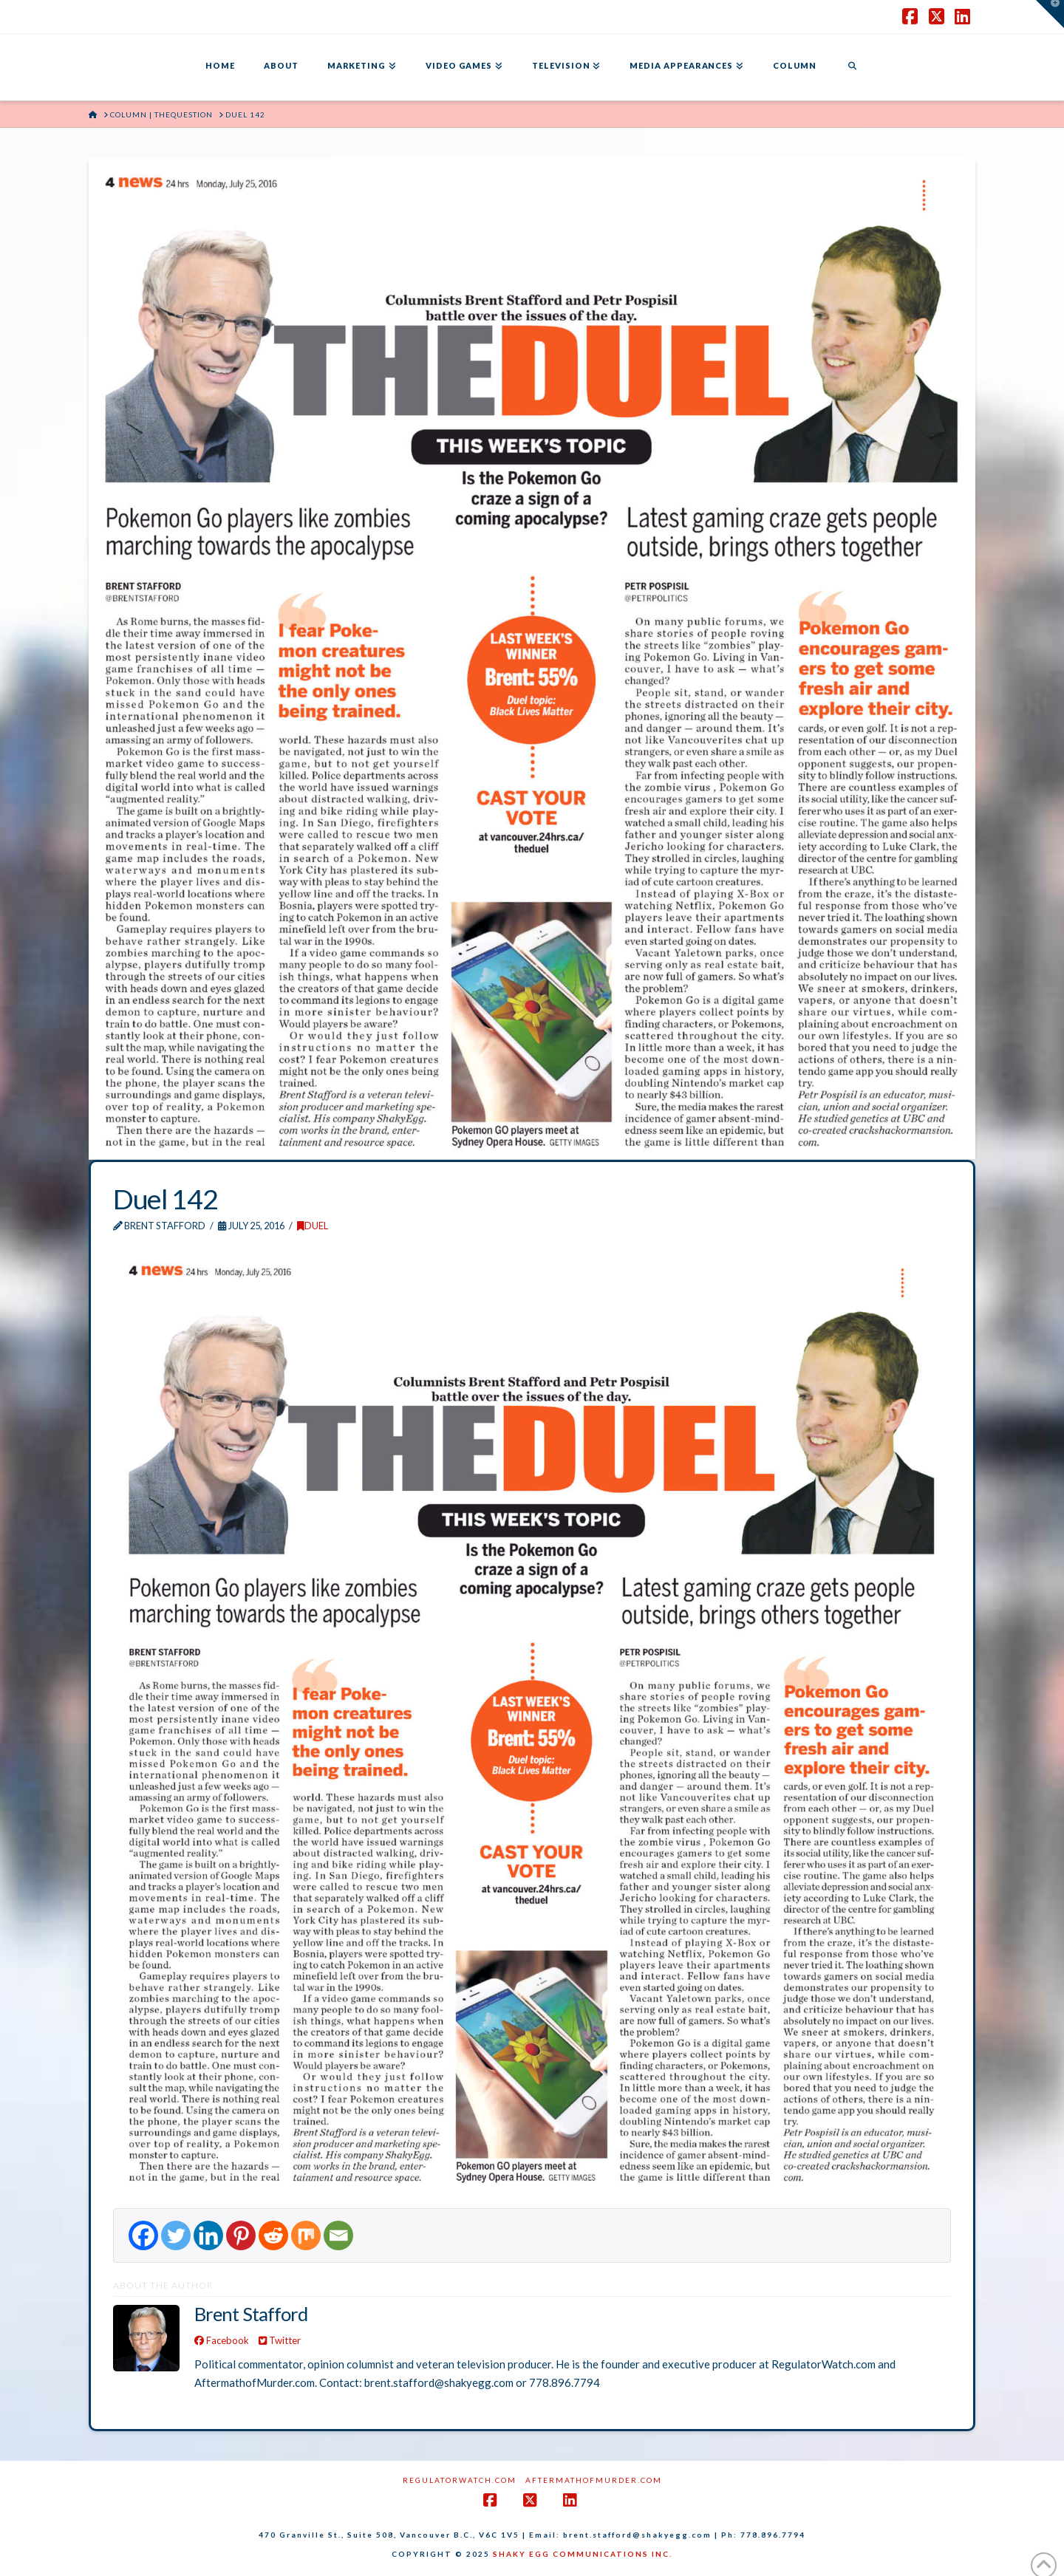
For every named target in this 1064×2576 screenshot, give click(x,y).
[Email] (338, 2235)
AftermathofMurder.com (593, 2480)
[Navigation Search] (852, 67)
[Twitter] (176, 2235)
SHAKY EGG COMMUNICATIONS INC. (582, 2553)
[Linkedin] (208, 2235)
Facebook (221, 2340)
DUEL (312, 1225)
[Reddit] (273, 2235)
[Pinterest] (241, 2235)
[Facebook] (143, 2235)
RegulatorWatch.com (459, 2480)
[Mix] (306, 2235)
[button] (1050, 14)
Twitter (280, 2340)
